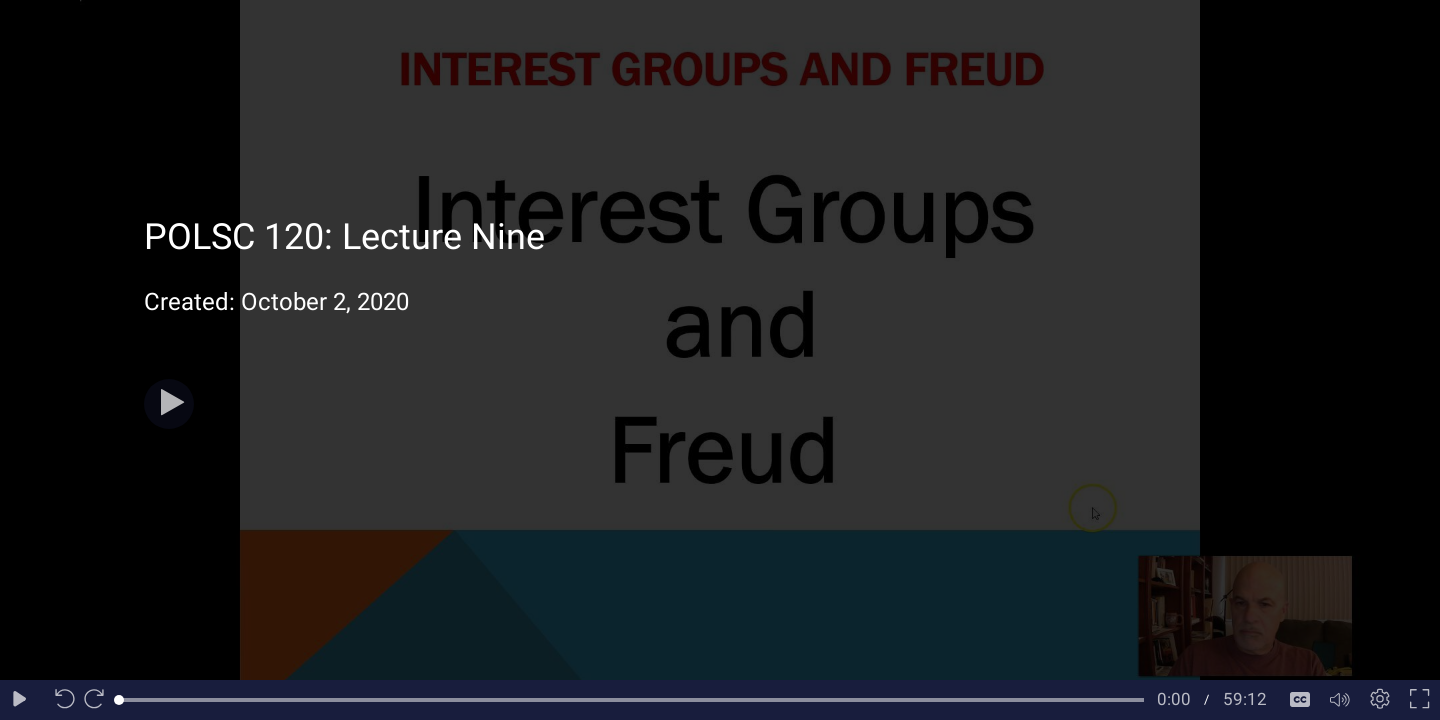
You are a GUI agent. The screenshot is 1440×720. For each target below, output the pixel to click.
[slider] (631, 700)
